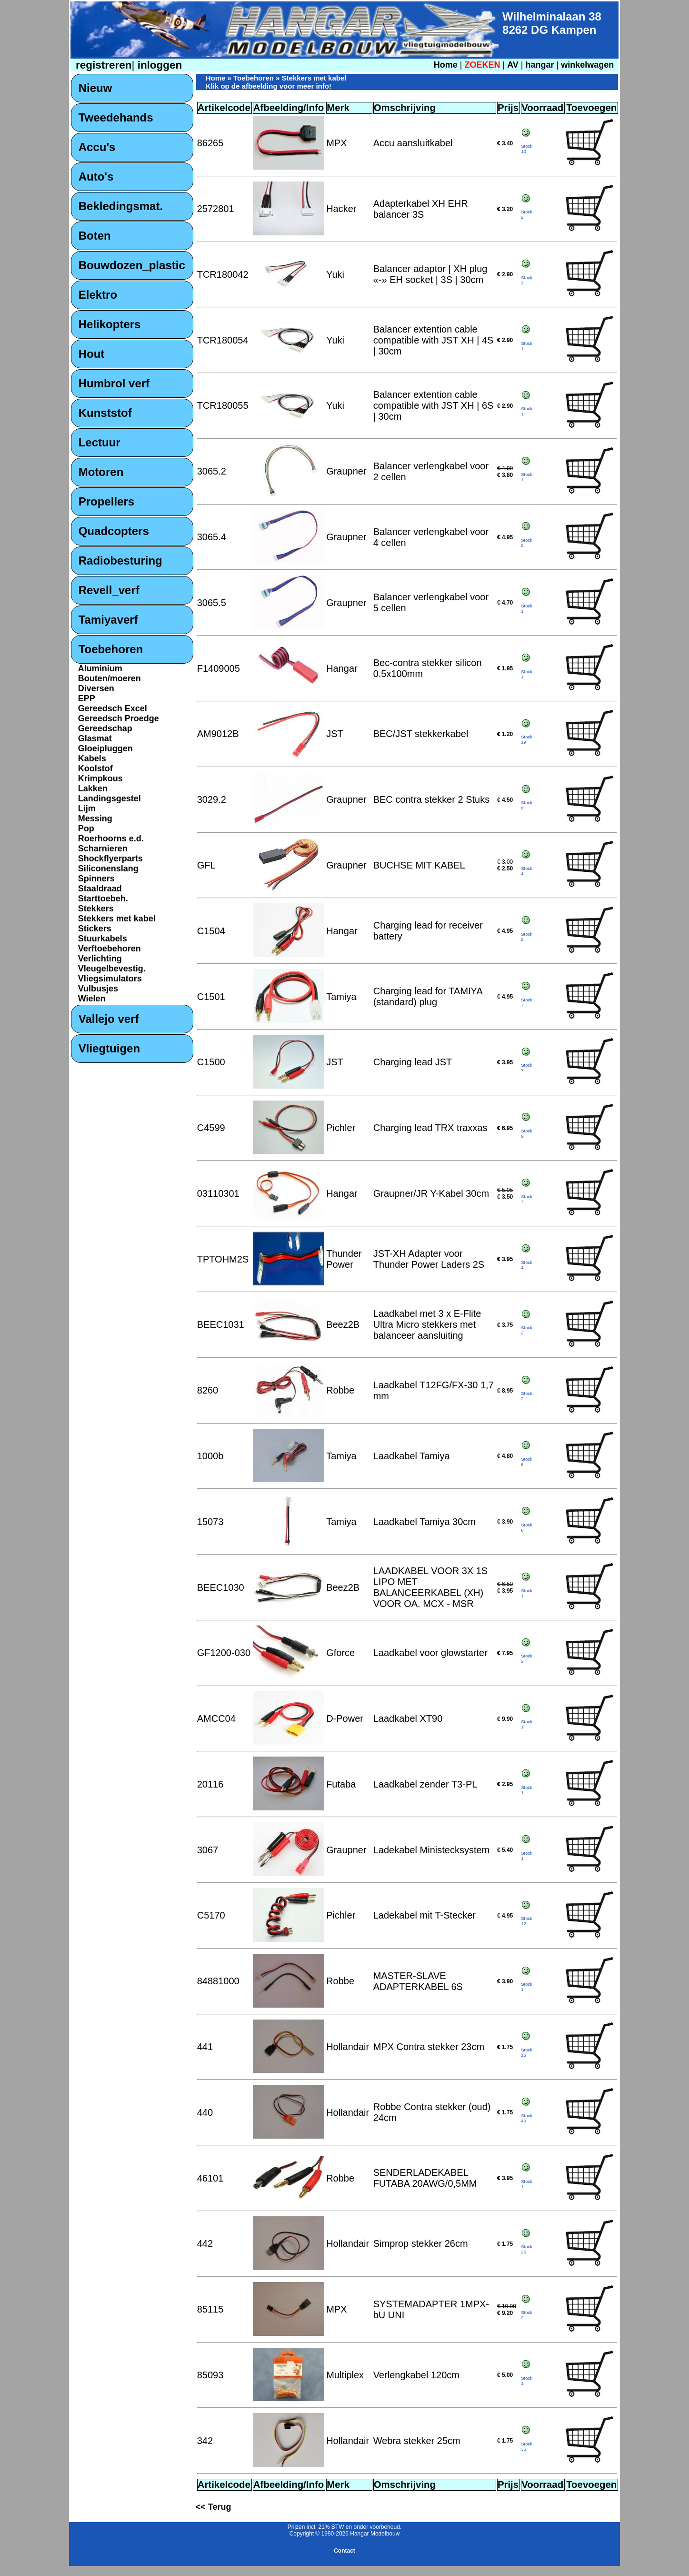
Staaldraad (100, 888)
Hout (92, 353)
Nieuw (95, 87)
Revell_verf (109, 590)
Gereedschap (105, 728)
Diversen (96, 688)
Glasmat (95, 738)
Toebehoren (111, 649)
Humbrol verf (114, 383)
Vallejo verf (109, 1018)
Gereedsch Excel (112, 708)
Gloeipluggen (105, 748)
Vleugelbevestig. (112, 968)
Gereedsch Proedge (118, 718)
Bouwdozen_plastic (132, 265)
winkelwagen (587, 65)
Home (446, 65)
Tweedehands (116, 117)
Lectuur (99, 442)
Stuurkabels (102, 938)
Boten (95, 235)
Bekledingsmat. (121, 206)
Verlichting (100, 958)
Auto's (96, 176)
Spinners (96, 878)
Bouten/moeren (109, 678)
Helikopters (110, 324)
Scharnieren (103, 848)
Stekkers (96, 908)
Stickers (94, 928)
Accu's (97, 147)
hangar (540, 65)
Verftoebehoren (109, 948)
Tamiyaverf (108, 619)
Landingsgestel (109, 798)
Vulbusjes (98, 988)
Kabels (92, 758)
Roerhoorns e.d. (111, 838)
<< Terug (213, 2507)
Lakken (93, 788)
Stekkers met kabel (117, 918)
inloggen (158, 65)
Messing (95, 818)
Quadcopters (114, 531)
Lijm (87, 808)
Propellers (106, 501)
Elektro (98, 294)
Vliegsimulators (110, 978)
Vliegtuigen (109, 1048)
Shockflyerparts (110, 858)
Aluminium (100, 668)
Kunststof (105, 412)
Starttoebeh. (103, 898)
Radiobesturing (120, 560)
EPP (86, 698)
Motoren (101, 471)
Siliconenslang (108, 868)
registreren (102, 65)
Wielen (92, 998)
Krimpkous (100, 778)
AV (514, 65)
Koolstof (95, 768)
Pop (86, 828)
